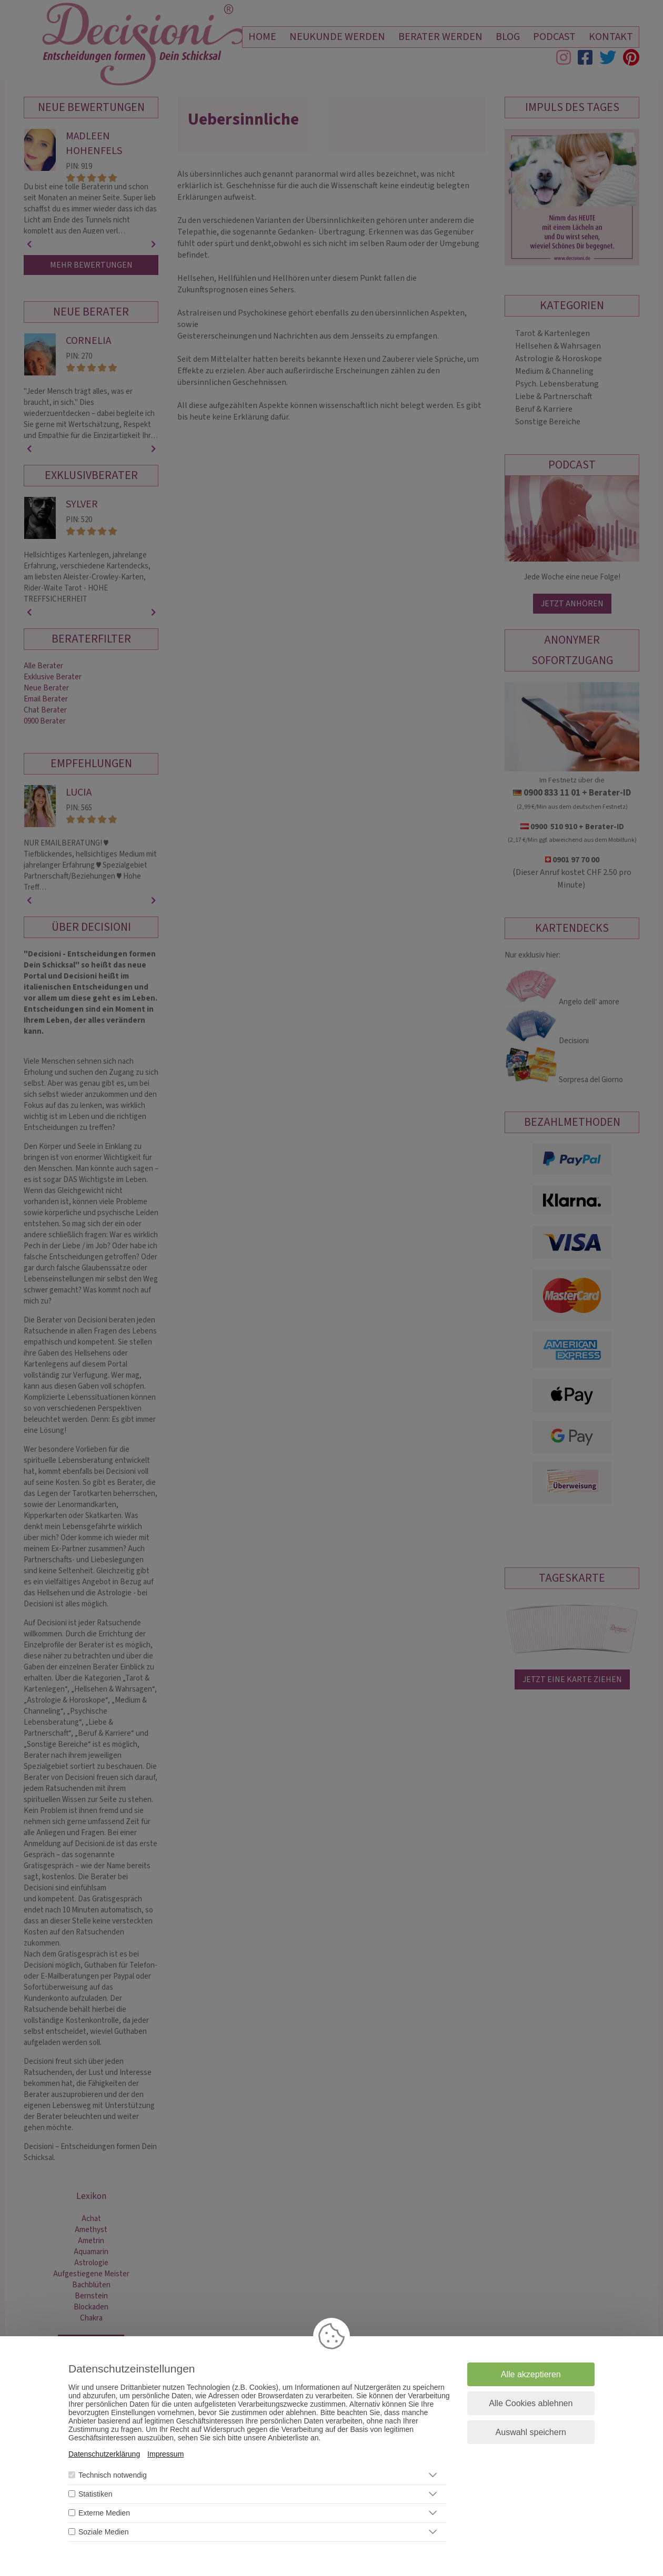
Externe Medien (104, 2513)
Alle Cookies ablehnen (530, 2403)
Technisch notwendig (112, 2475)
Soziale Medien (103, 2532)
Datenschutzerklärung (104, 2454)
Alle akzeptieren (531, 2374)
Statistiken (95, 2494)
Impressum (165, 2454)
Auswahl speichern (531, 2432)
